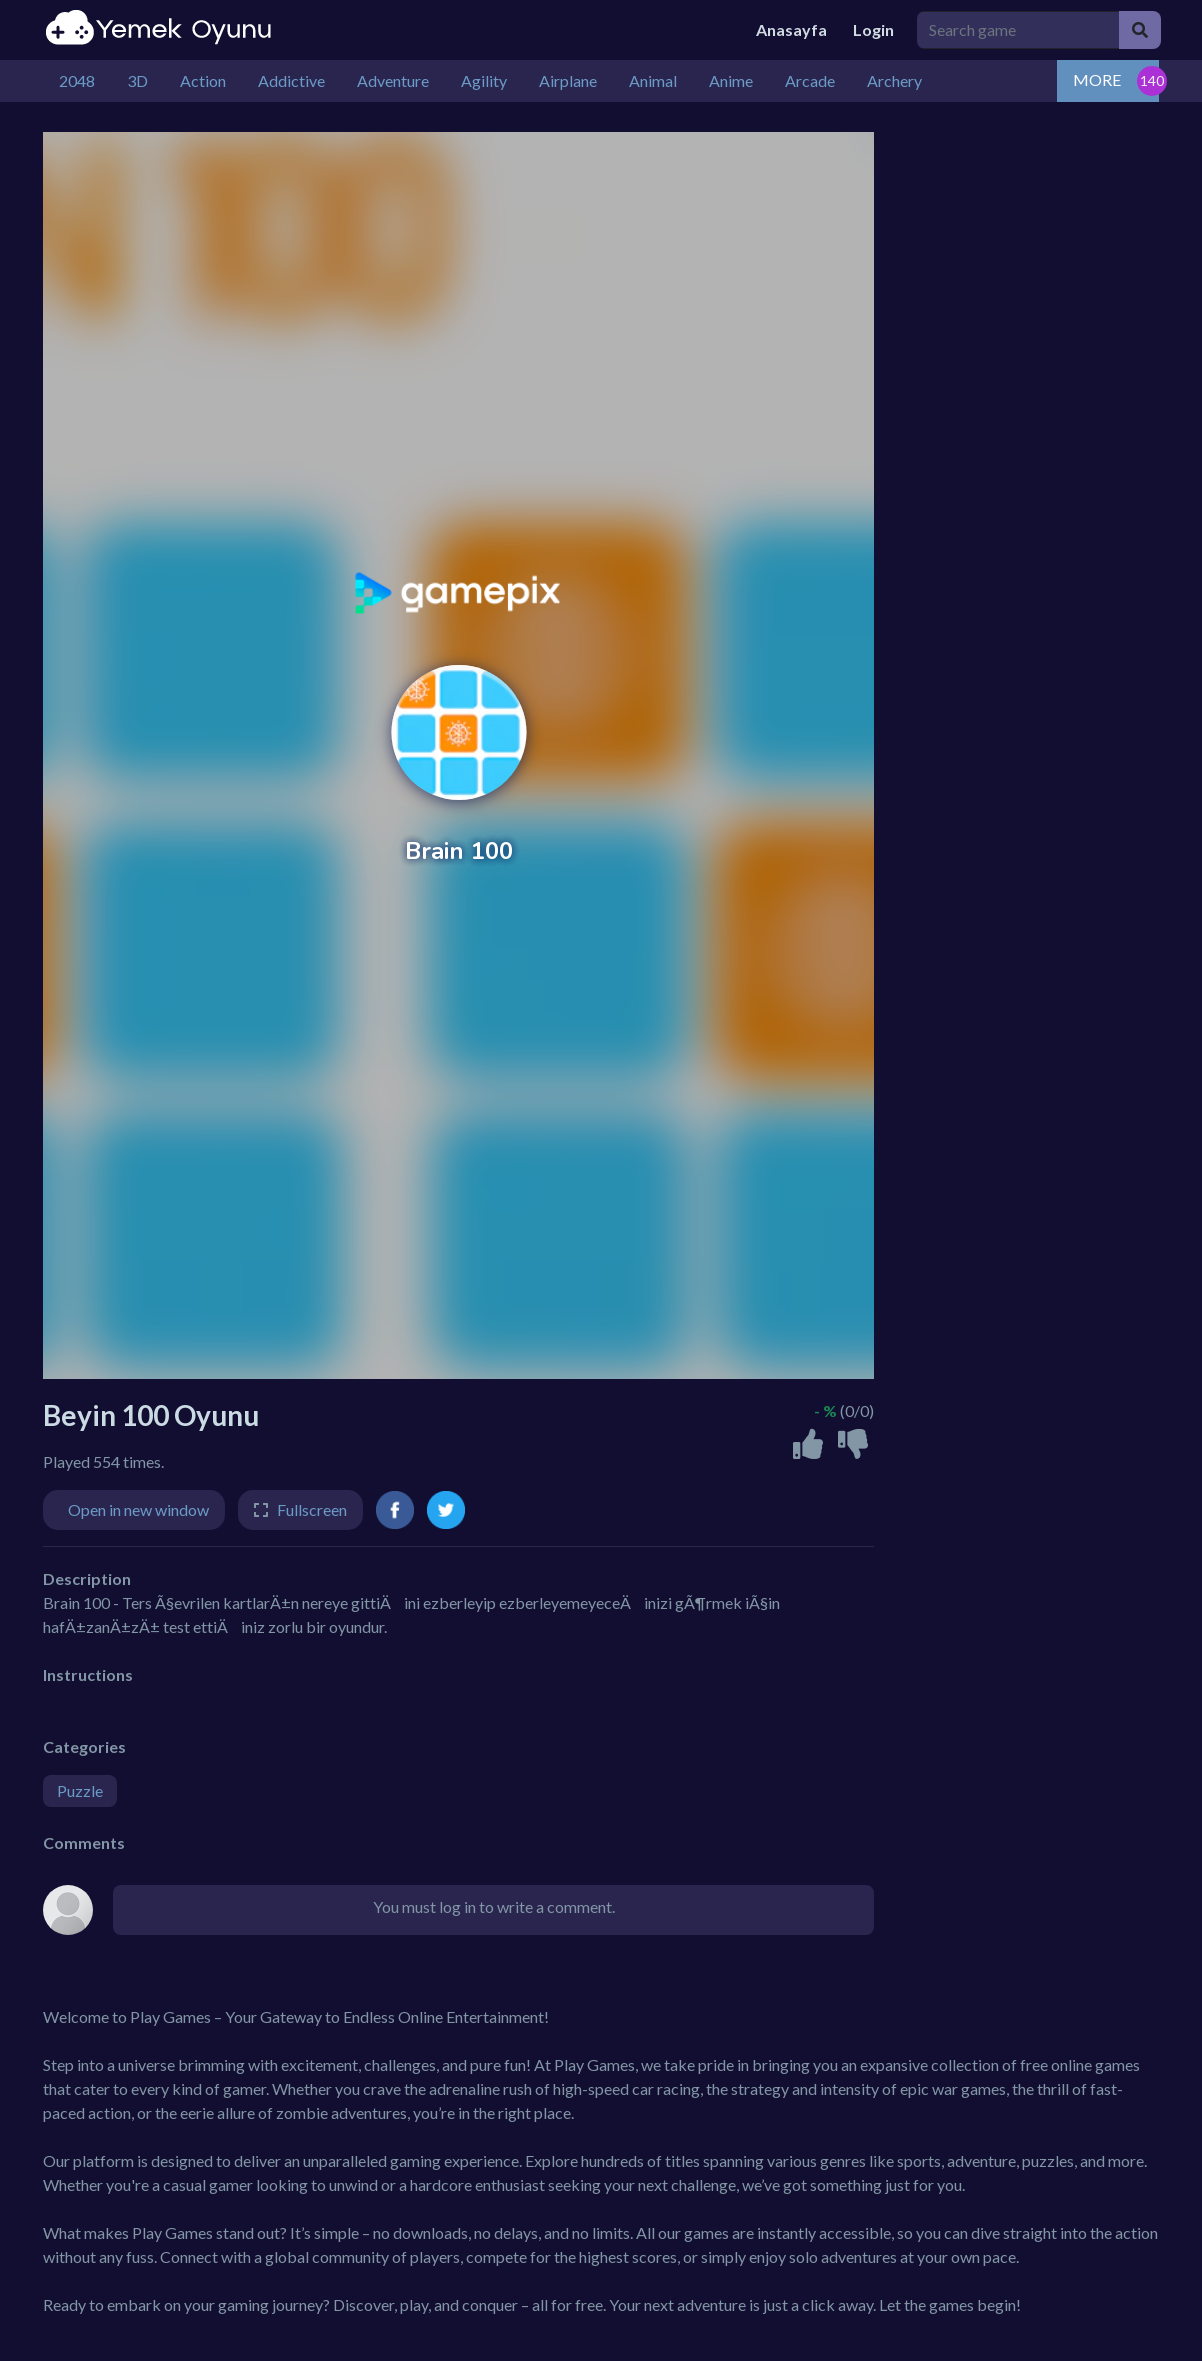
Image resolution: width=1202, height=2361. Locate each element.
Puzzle (80, 1790)
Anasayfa (791, 29)
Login (873, 29)
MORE (1097, 79)
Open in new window (138, 1509)
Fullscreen (312, 1509)
